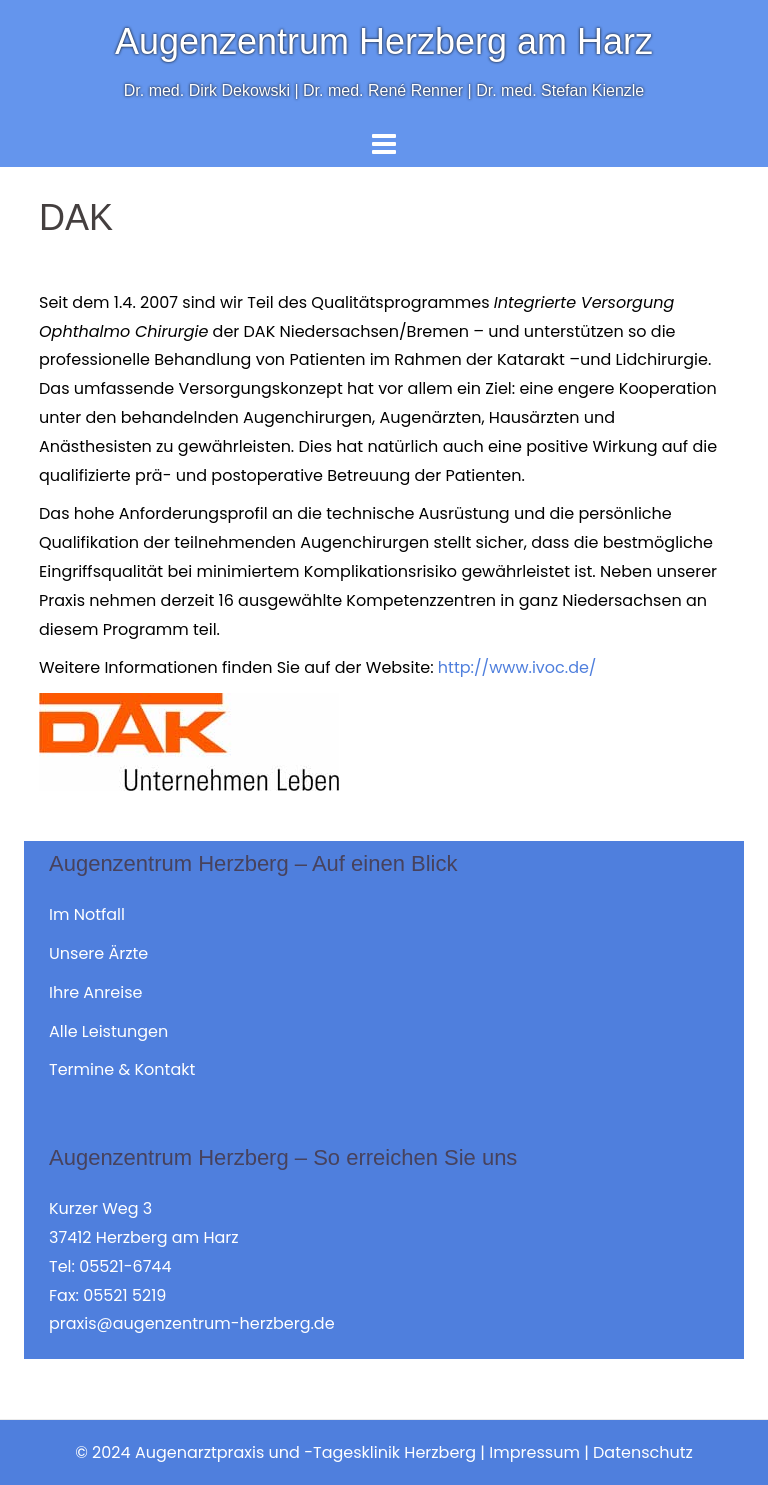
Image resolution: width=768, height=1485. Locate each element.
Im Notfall (87, 914)
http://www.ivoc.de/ (517, 667)
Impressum (534, 1452)
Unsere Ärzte (98, 953)
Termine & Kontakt (122, 1069)
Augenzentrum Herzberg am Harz (384, 41)
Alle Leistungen (108, 1031)
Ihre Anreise (95, 992)
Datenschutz (643, 1452)
